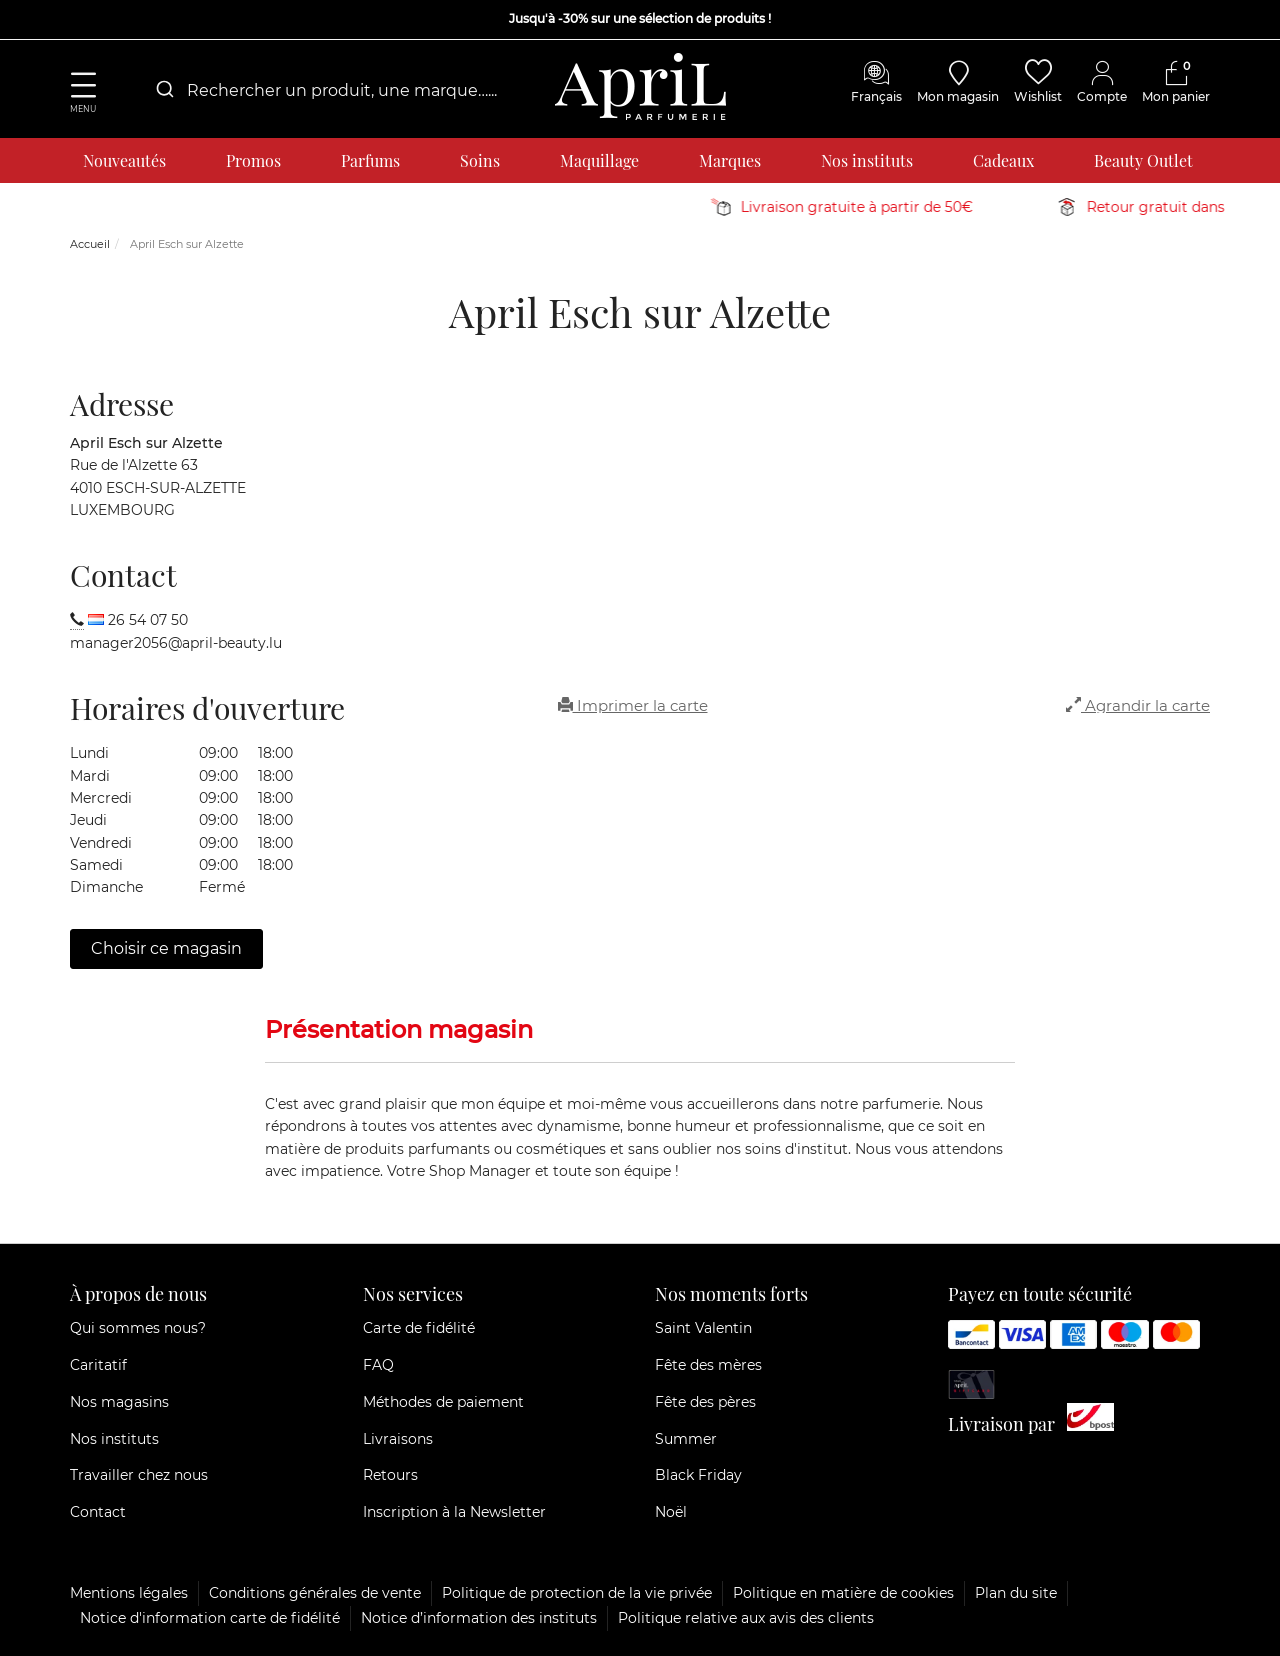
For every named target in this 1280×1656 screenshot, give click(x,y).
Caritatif (98, 1365)
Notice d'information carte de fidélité (210, 1618)
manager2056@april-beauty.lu (176, 643)
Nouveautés (124, 160)
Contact (98, 1512)
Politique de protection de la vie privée (577, 1593)
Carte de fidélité (419, 1328)
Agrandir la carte (1138, 705)
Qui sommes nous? (138, 1328)
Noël (671, 1512)
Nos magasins (119, 1402)
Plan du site (1016, 1593)
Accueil (90, 244)
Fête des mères (708, 1365)
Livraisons (398, 1439)
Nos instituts (867, 160)
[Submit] (163, 90)
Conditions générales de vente (315, 1593)
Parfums (370, 160)
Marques (730, 160)
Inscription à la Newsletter (454, 1512)
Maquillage (599, 160)
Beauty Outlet (1143, 160)
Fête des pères (705, 1402)
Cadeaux (1003, 160)
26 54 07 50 (148, 620)
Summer (686, 1439)
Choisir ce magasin (166, 948)
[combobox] (340, 90)
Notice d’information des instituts (479, 1618)
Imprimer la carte (633, 705)
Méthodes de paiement (443, 1402)
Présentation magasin (399, 1029)
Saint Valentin (703, 1328)
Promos (253, 160)
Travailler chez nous (139, 1475)
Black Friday (698, 1475)
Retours (390, 1475)
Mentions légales (129, 1593)
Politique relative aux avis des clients (746, 1618)
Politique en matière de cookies (843, 1593)
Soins (480, 160)
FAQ (378, 1365)
